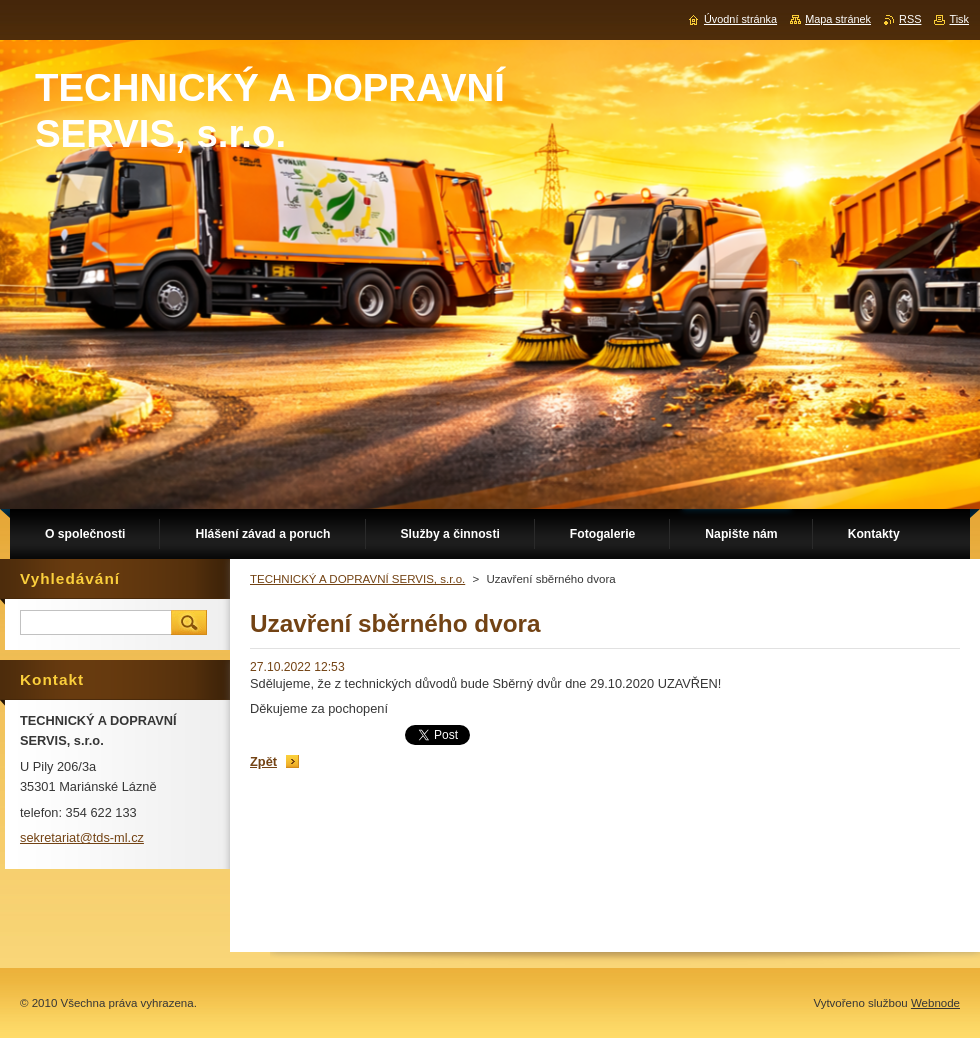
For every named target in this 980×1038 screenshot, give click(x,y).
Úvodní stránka (740, 19)
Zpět (263, 761)
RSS (910, 19)
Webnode (935, 1003)
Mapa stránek (838, 19)
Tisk (959, 19)
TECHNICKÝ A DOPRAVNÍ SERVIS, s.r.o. (357, 579)
